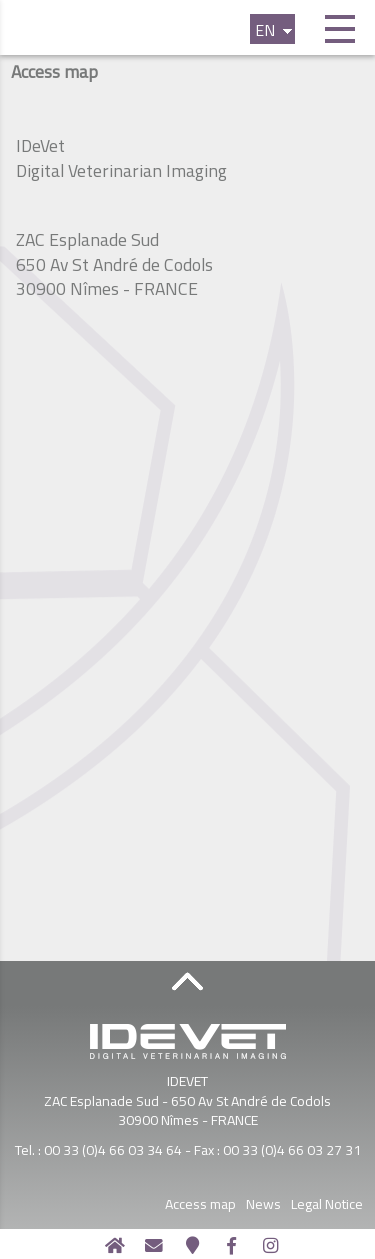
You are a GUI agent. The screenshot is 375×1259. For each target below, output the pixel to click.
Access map (240, 1203)
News (303, 1203)
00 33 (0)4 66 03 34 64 (113, 1149)
